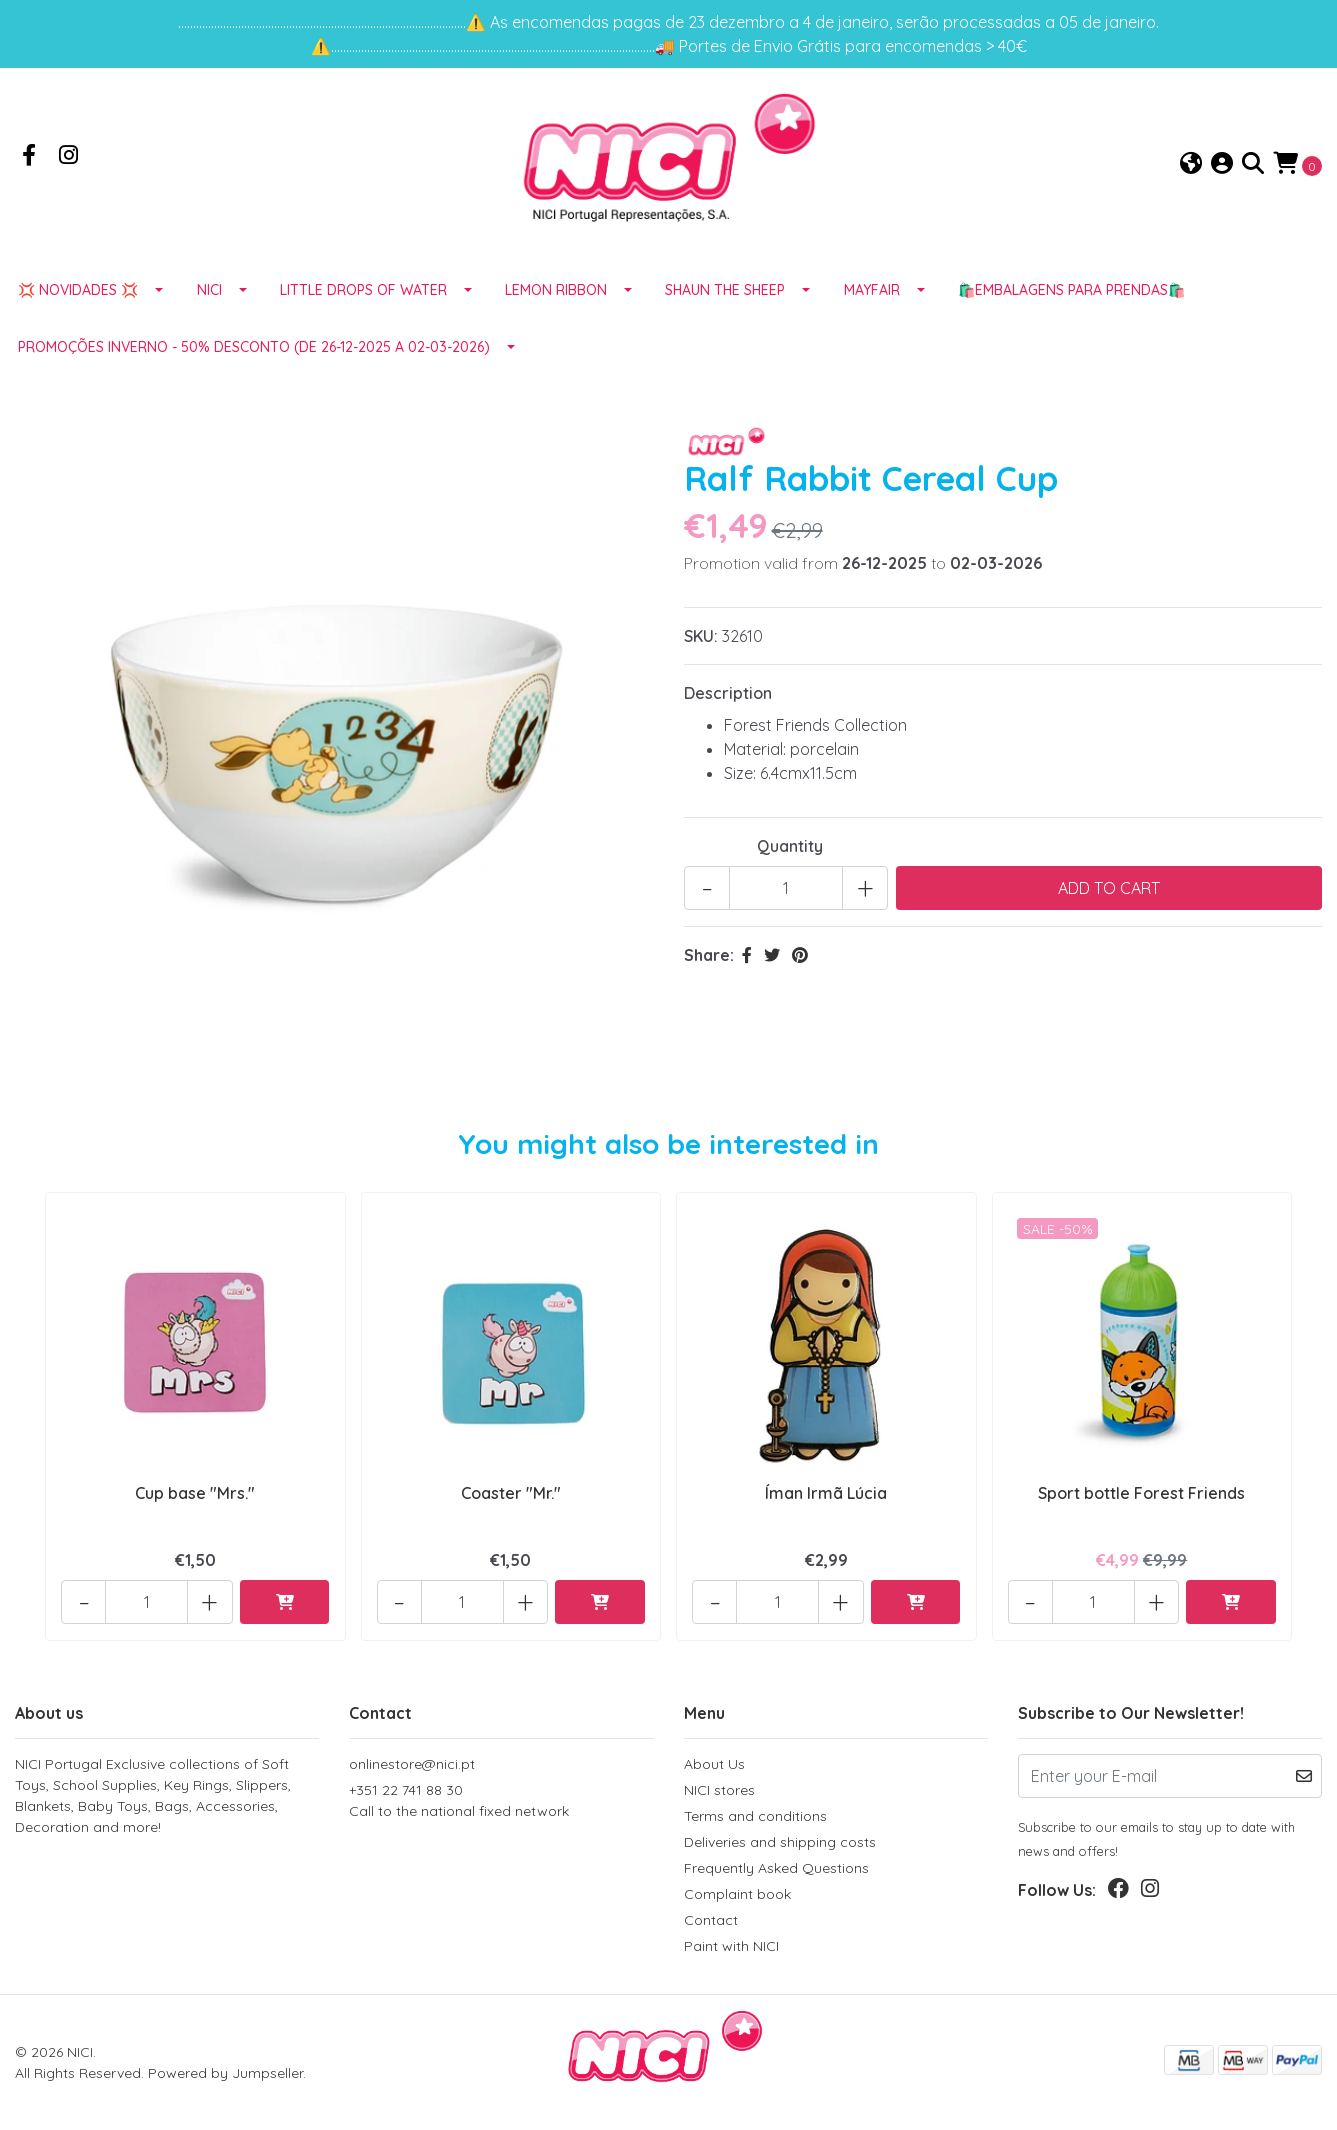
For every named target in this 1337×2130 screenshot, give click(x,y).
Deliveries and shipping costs (780, 1842)
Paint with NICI (731, 1946)
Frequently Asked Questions (776, 1868)
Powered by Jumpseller (225, 2073)
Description (728, 696)
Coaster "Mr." (511, 1496)
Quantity (790, 849)
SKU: (701, 639)
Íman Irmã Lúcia (826, 1496)
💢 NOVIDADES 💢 (78, 293)
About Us (714, 1764)
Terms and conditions (755, 1816)
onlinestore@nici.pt (412, 1764)
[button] (1191, 166)
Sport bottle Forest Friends (1141, 1496)
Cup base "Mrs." (195, 1496)
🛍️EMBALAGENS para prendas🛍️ (1071, 293)
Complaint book (737, 1894)
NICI (209, 293)
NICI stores (719, 1790)
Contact (711, 1920)
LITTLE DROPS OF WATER (363, 293)
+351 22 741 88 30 (501, 1801)
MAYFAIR (872, 293)
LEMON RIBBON (556, 293)
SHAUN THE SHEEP (725, 293)
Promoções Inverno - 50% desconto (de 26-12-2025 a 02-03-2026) (254, 350)
